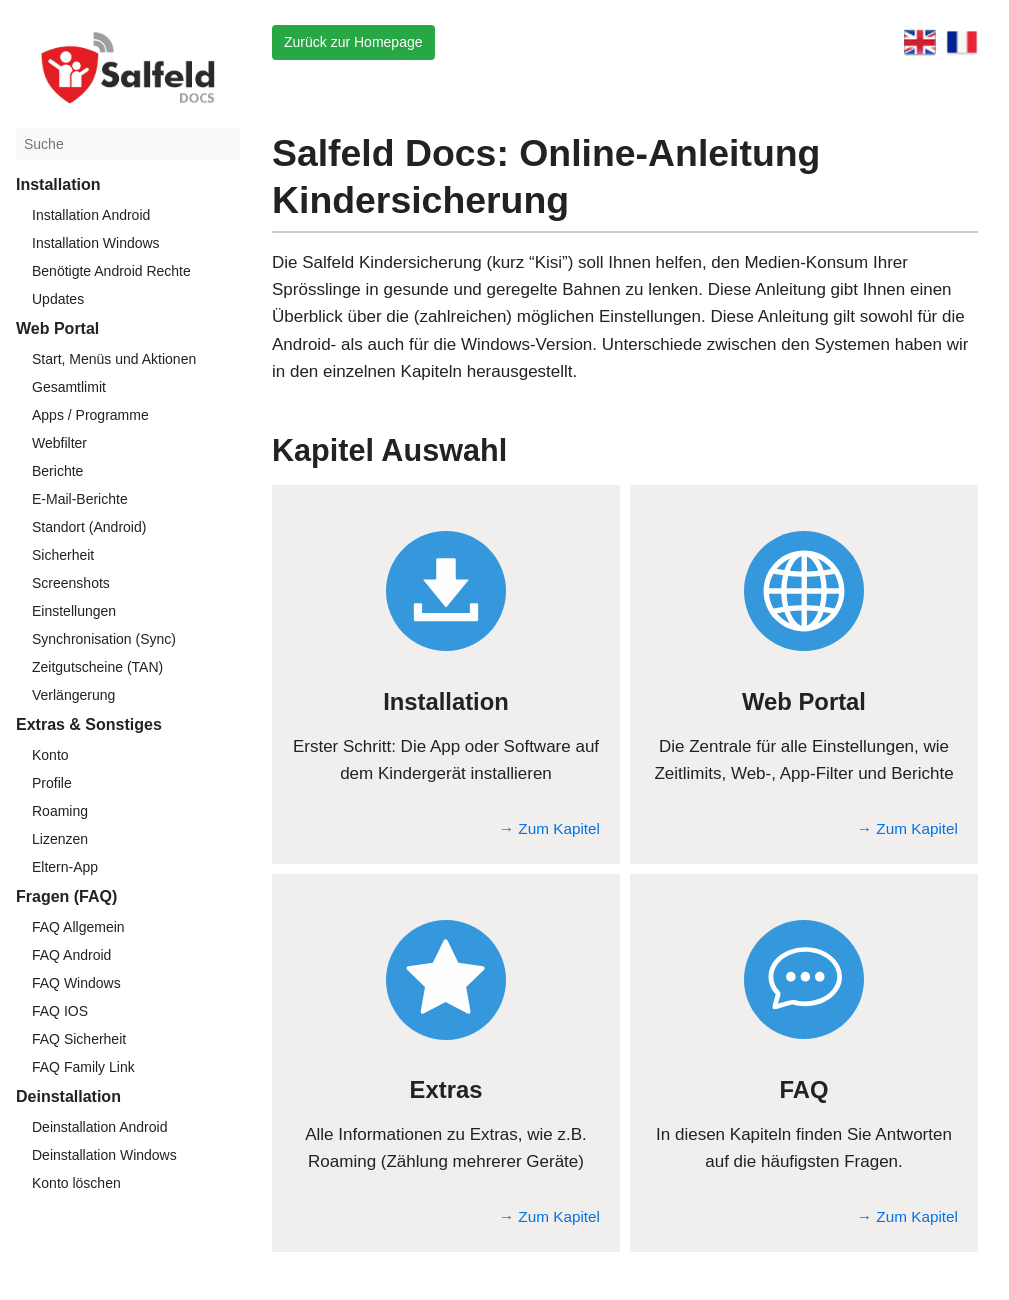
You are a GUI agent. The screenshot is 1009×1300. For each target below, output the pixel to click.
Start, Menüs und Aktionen (114, 359)
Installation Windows (96, 243)
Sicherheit (63, 555)
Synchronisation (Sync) (104, 639)
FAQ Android (71, 955)
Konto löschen (76, 1183)
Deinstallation (68, 1096)
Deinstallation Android (99, 1127)
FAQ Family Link (83, 1067)
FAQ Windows (76, 983)
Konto (50, 755)
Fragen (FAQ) (66, 896)
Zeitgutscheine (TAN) (97, 667)
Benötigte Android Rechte (111, 271)
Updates (58, 299)
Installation (58, 184)
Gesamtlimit (69, 387)
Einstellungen (74, 611)
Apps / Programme (90, 415)
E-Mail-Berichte (80, 499)
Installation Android (91, 215)
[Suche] (128, 144)
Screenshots (71, 583)
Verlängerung (73, 695)
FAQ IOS (60, 1011)
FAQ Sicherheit (79, 1039)
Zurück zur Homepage (353, 42)
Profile (52, 783)
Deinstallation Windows (104, 1155)
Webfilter (59, 443)
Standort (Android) (89, 527)
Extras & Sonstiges (89, 724)
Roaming (60, 811)
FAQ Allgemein (78, 927)
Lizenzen (60, 839)
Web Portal (57, 328)
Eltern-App (65, 867)
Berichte (57, 471)
